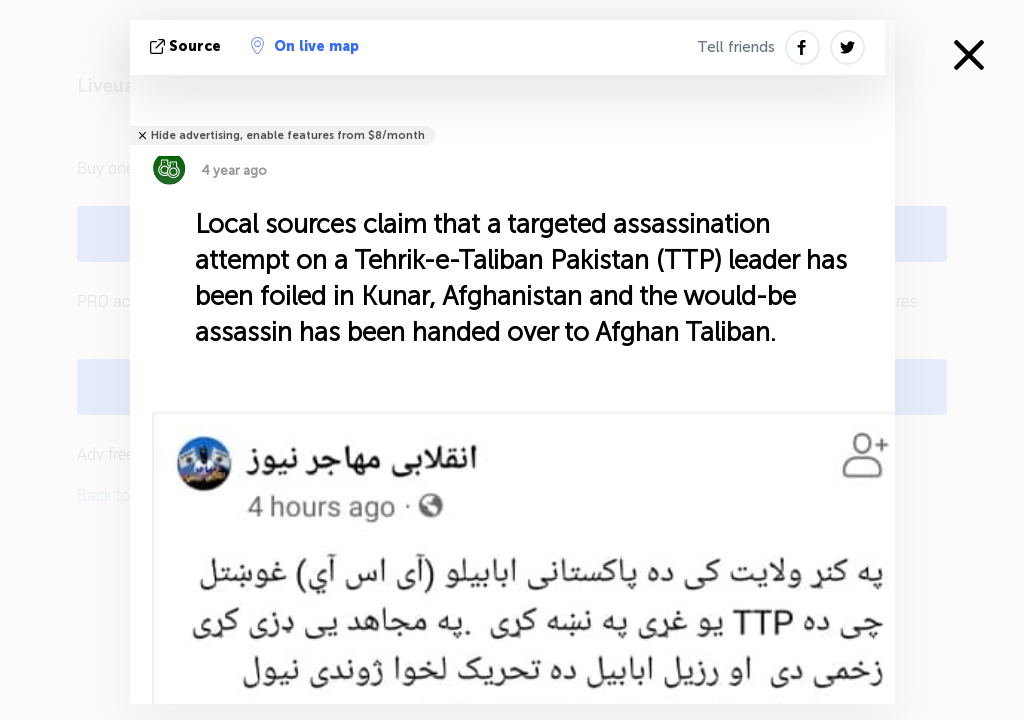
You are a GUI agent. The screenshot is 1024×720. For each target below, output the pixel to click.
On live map (305, 46)
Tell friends (736, 47)
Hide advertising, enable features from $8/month (288, 135)
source (187, 46)
